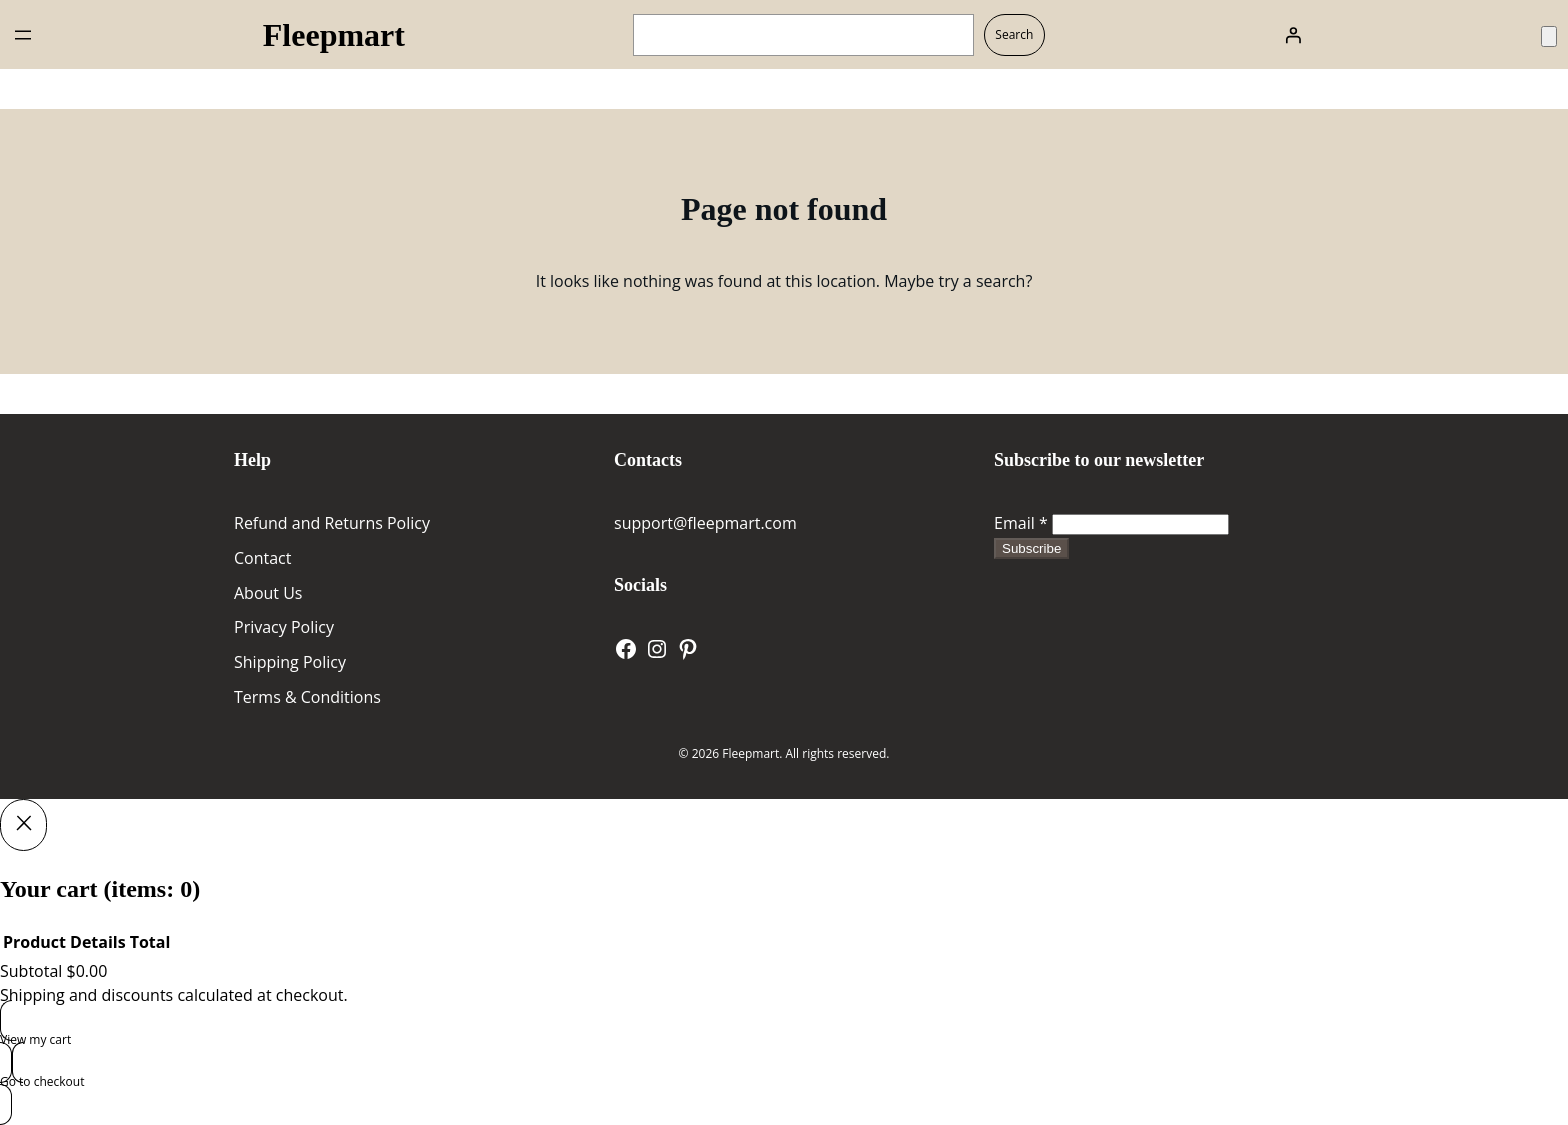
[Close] (23, 825)
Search (1014, 34)
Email (1021, 523)
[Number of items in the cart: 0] (1549, 36)
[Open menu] (23, 35)
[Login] (1293, 35)
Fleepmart (334, 35)
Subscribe (1031, 548)
